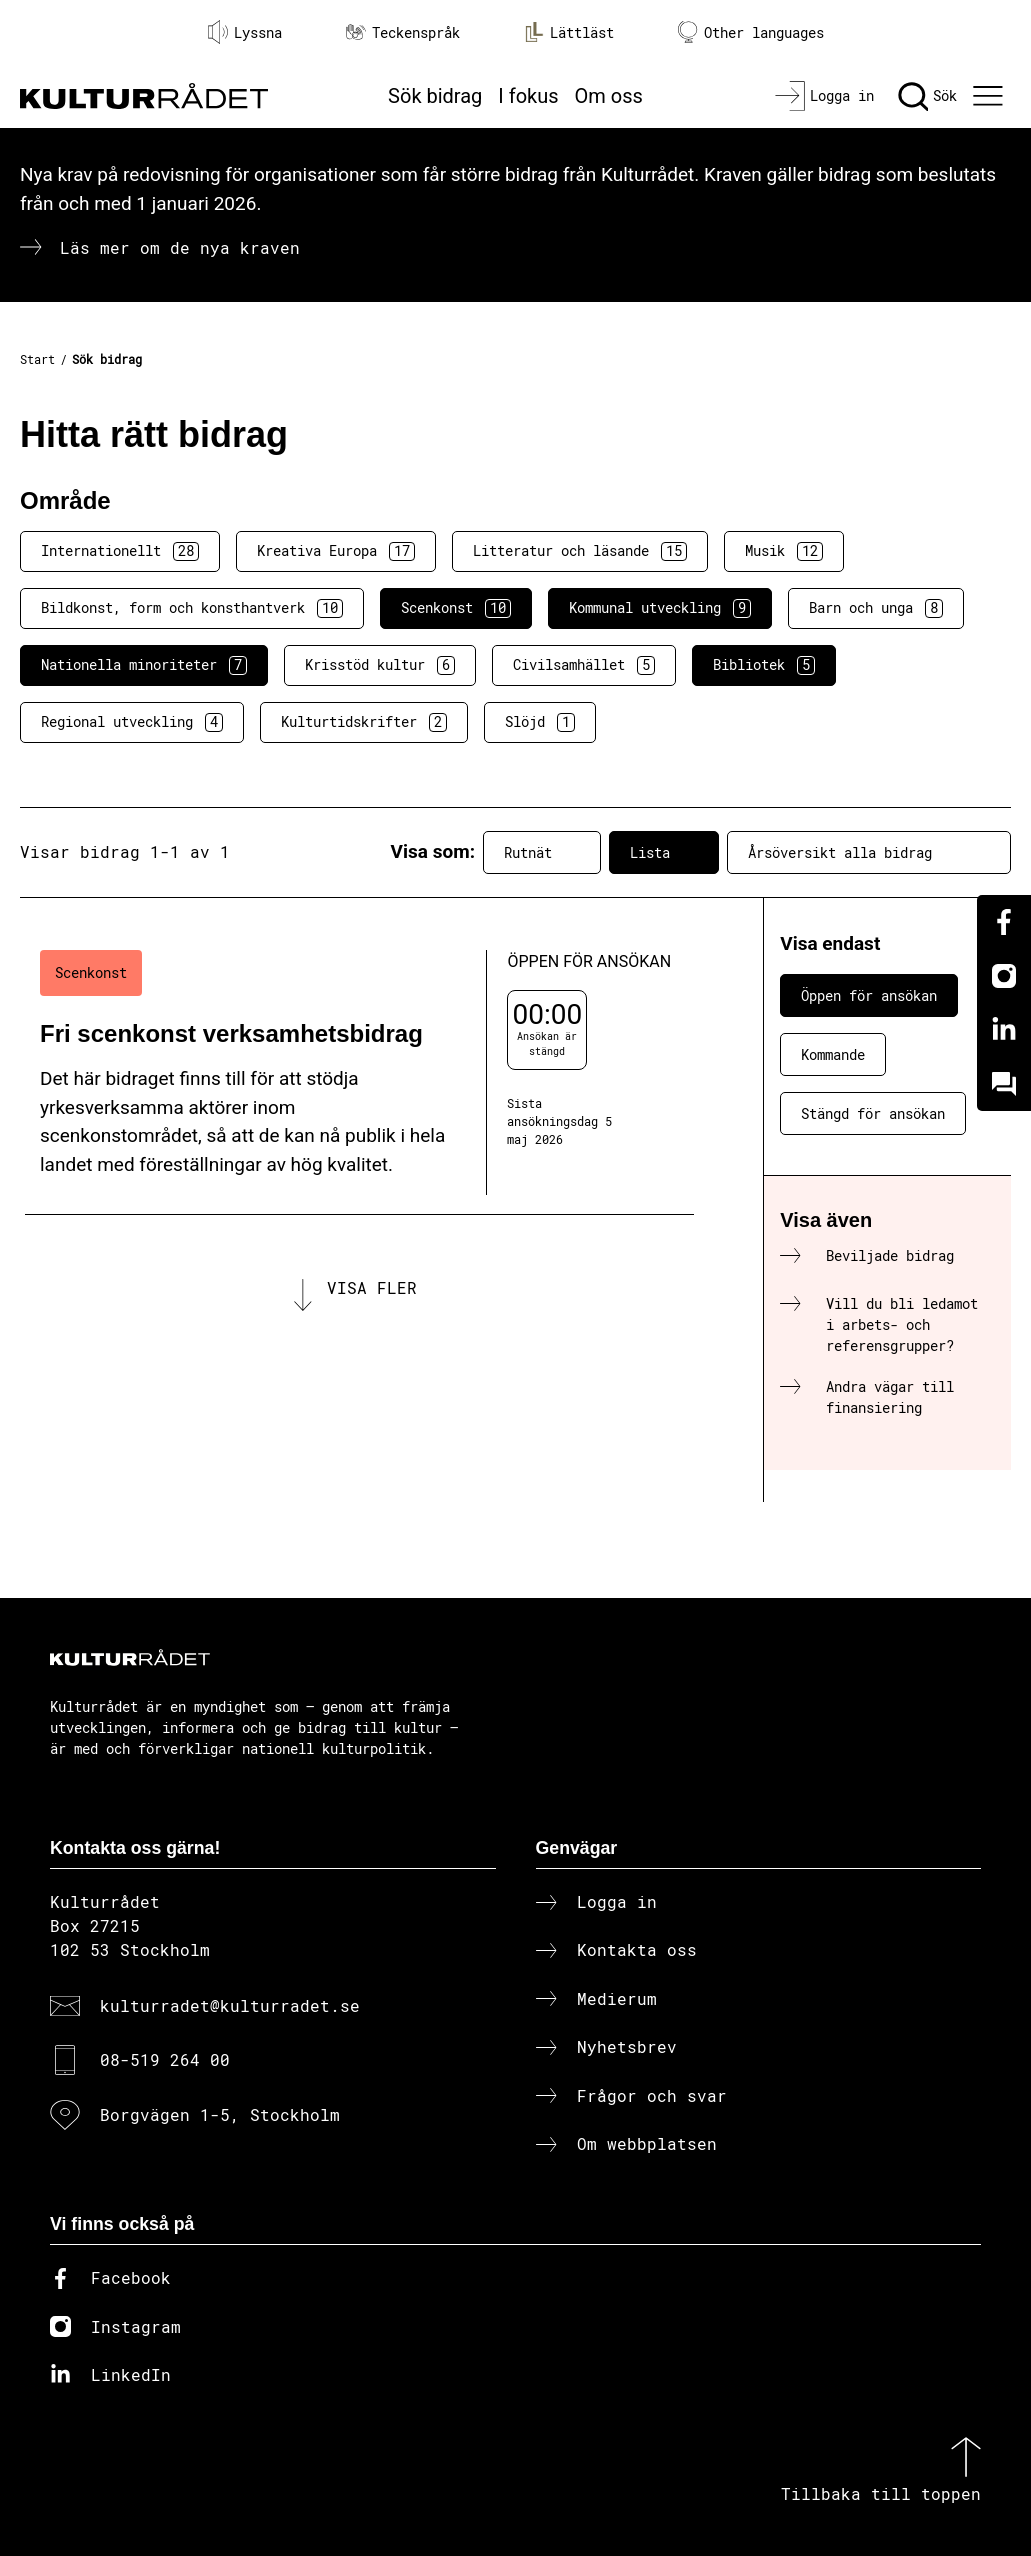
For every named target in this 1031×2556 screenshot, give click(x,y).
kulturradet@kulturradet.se (230, 2005)
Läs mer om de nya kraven (180, 247)
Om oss (609, 96)
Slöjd (540, 722)
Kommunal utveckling (660, 608)
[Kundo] (1004, 1084)
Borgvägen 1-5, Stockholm (220, 2114)
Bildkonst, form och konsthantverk (192, 608)
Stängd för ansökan (873, 1113)
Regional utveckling (132, 722)
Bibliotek (764, 665)
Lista (664, 852)
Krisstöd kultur (380, 665)
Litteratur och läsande (580, 551)
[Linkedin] (1004, 1030)
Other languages (751, 32)
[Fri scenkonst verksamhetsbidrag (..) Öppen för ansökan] (359, 1073)
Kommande (833, 1054)
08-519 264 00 (165, 2059)
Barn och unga (876, 608)
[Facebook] (1004, 922)
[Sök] (927, 96)
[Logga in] (824, 96)
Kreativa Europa (336, 551)
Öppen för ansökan (869, 995)
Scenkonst (456, 608)
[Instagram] (1004, 976)
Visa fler (372, 1287)
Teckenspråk (403, 32)
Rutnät (542, 852)
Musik (784, 551)
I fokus (528, 96)
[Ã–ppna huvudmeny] (990, 96)
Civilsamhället (584, 665)
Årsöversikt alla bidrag (869, 852)
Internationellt (120, 551)
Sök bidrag (435, 96)
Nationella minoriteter (144, 665)
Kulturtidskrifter (364, 722)
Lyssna (245, 32)
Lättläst (569, 32)
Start (37, 359)
